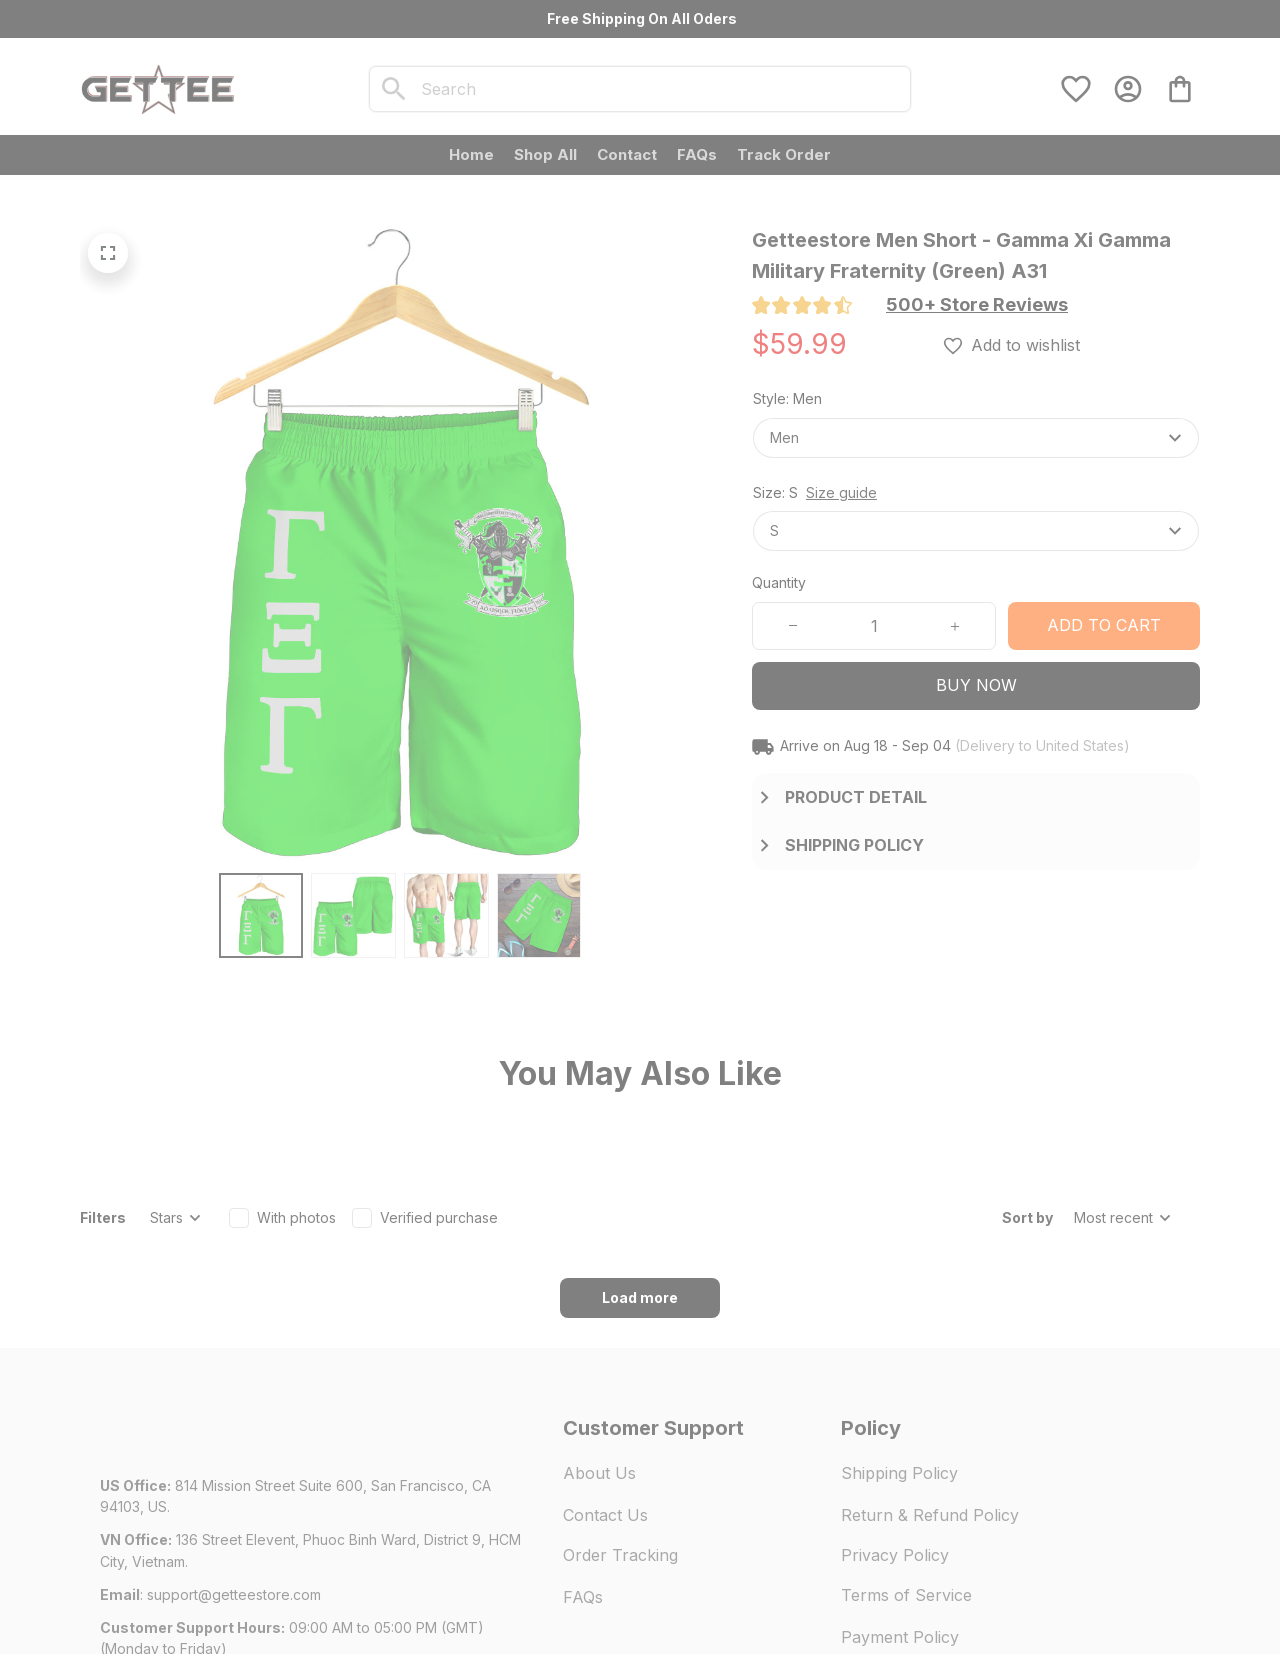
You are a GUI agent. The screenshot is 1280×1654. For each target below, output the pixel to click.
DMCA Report (282, 1593)
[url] (234, 1484)
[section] (977, 305)
